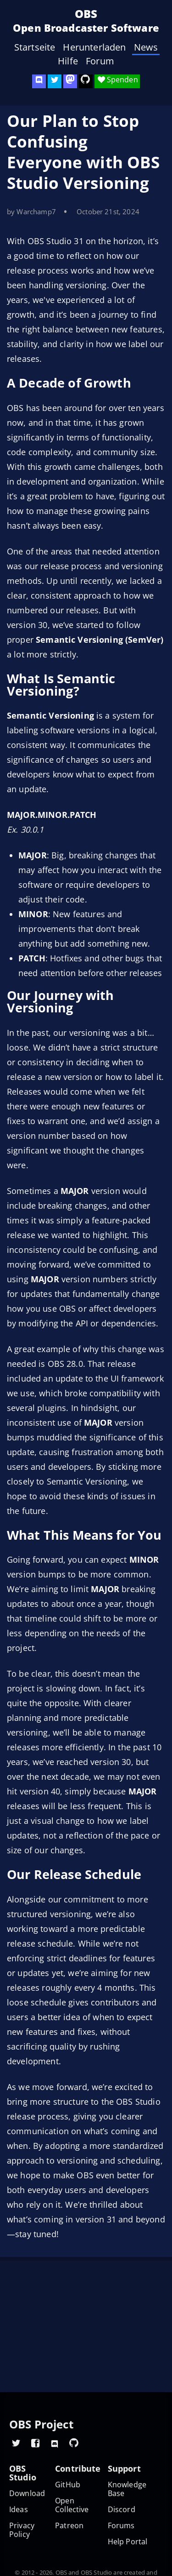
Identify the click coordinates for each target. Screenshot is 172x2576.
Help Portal (128, 2541)
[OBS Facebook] (35, 2443)
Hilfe (68, 61)
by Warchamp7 (31, 211)
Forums (121, 2525)
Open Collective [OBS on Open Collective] (72, 2505)
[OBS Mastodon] (70, 81)
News (146, 47)
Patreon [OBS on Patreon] (69, 2525)
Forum (100, 61)
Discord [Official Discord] (121, 2509)
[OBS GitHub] (74, 2443)
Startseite (34, 47)
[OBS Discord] (39, 81)
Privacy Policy (21, 2530)
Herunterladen (94, 47)
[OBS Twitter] (54, 81)
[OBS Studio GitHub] (86, 81)
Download (27, 2493)
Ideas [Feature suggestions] (18, 2509)
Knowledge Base (127, 2489)
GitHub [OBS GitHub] (67, 2484)
